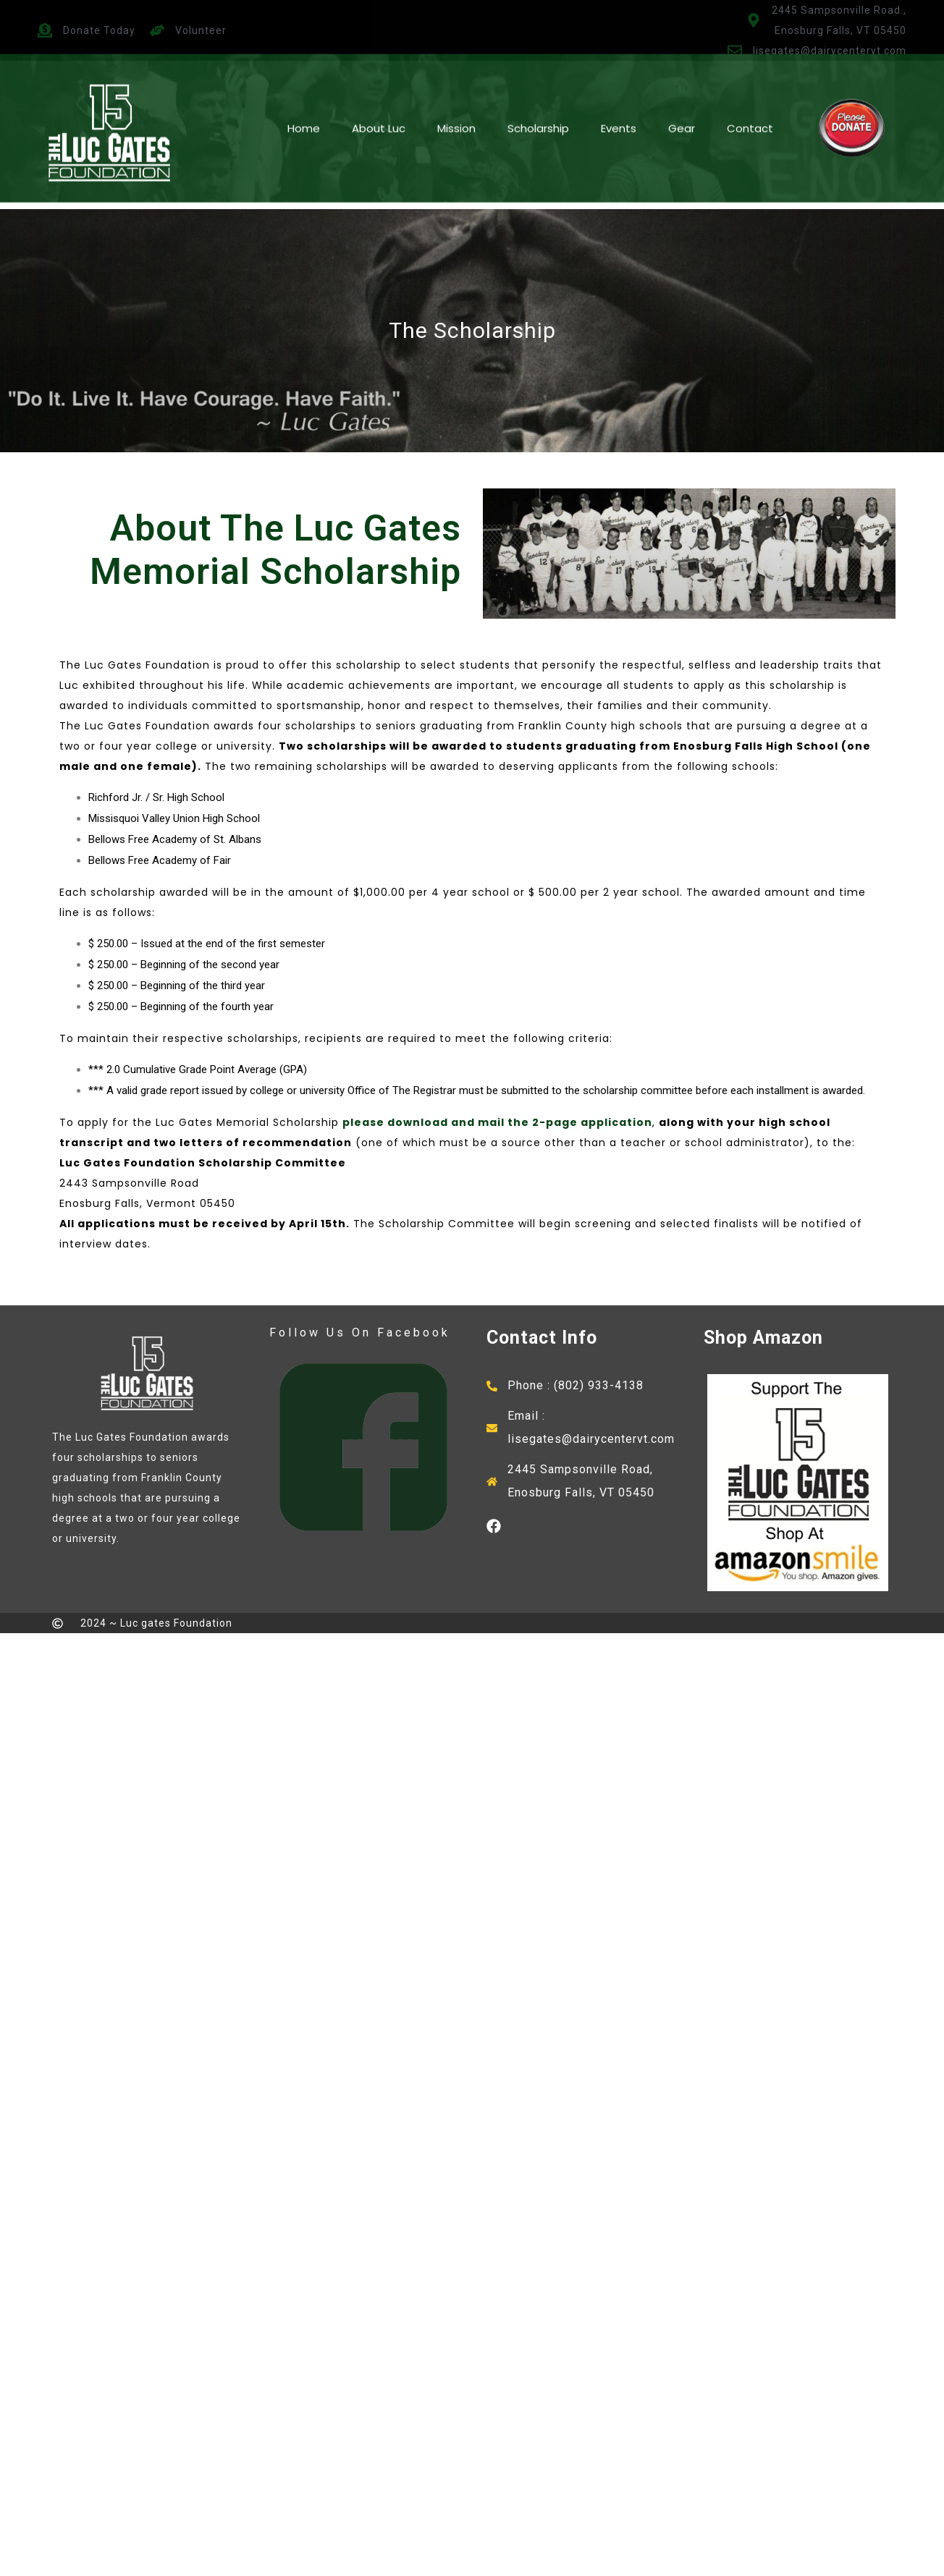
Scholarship (538, 93)
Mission (456, 93)
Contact (750, 93)
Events (618, 93)
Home (303, 93)
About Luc (378, 93)
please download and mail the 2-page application (497, 1122)
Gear (681, 93)
